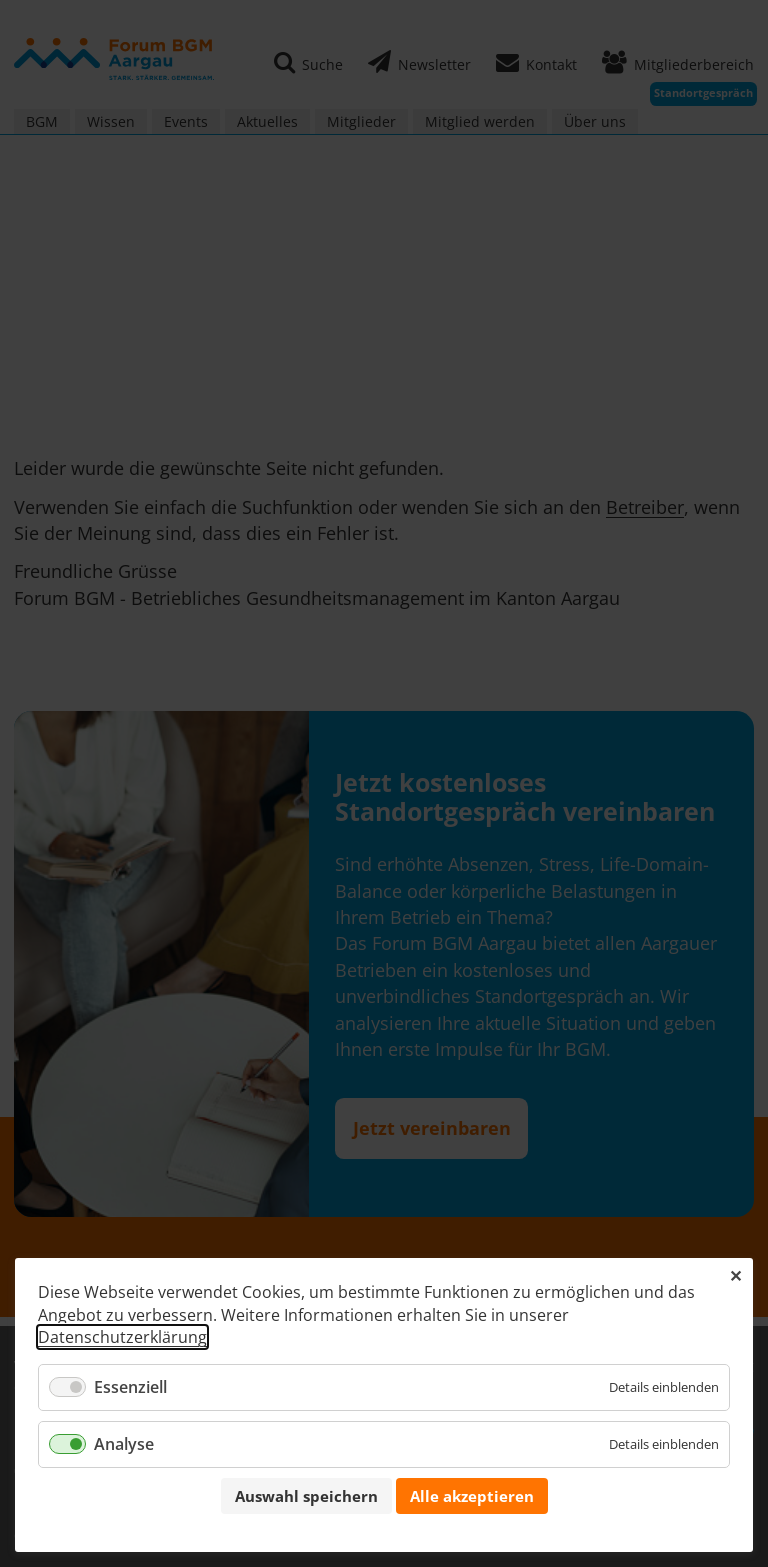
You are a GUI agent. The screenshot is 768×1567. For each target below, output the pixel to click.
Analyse (124, 1444)
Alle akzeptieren (472, 1496)
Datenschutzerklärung (122, 1337)
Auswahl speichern (306, 1496)
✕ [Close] (735, 1276)
